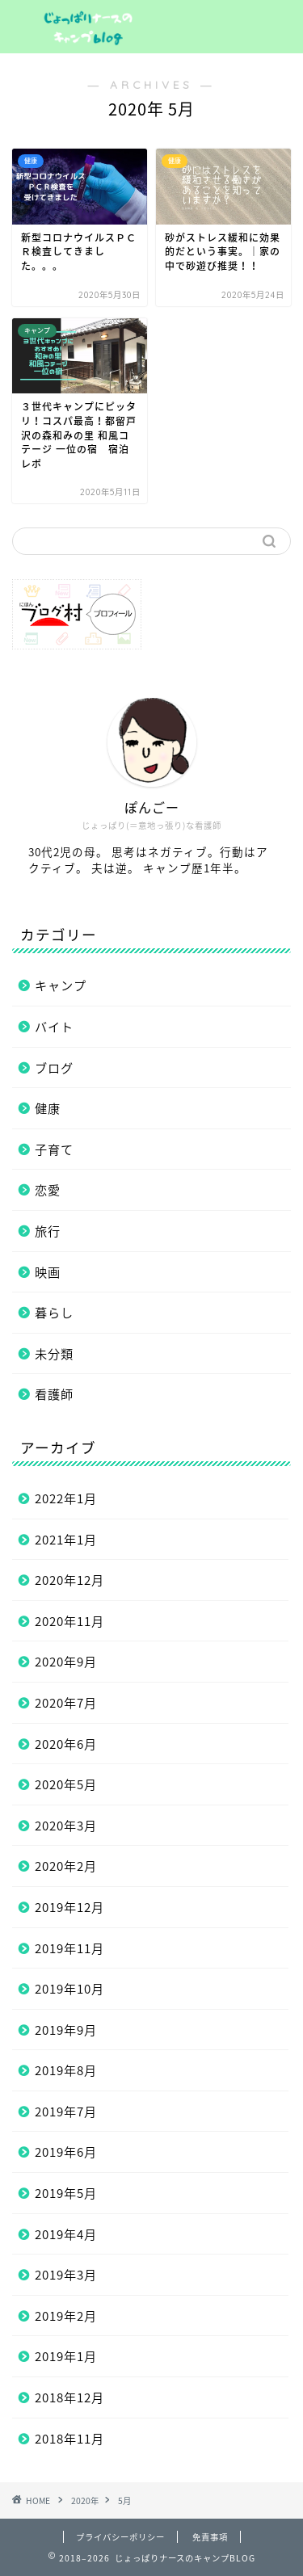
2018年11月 (69, 2438)
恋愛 (48, 1189)
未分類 (54, 1353)
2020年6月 (66, 1743)
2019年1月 (66, 2356)
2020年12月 (69, 1579)
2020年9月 (66, 1661)
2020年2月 (66, 1865)
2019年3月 (66, 2274)
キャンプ (60, 985)
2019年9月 (66, 2029)
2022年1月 (66, 1498)
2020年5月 (66, 1784)
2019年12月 (69, 1906)
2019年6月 (66, 2151)
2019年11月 (69, 1948)
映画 (48, 1272)
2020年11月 (69, 1621)
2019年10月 (69, 1988)
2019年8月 (66, 2070)
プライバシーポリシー (120, 2537)
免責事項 (210, 2537)
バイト (54, 1026)
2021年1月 (66, 1539)
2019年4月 (66, 2234)
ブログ (54, 1067)
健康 (48, 1108)
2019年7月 (66, 2111)
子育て (54, 1149)
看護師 (54, 1394)
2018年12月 (69, 2397)
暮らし (54, 1312)
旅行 (48, 1230)
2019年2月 (66, 2315)
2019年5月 (66, 2192)
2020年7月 (66, 1702)
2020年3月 (66, 1825)
